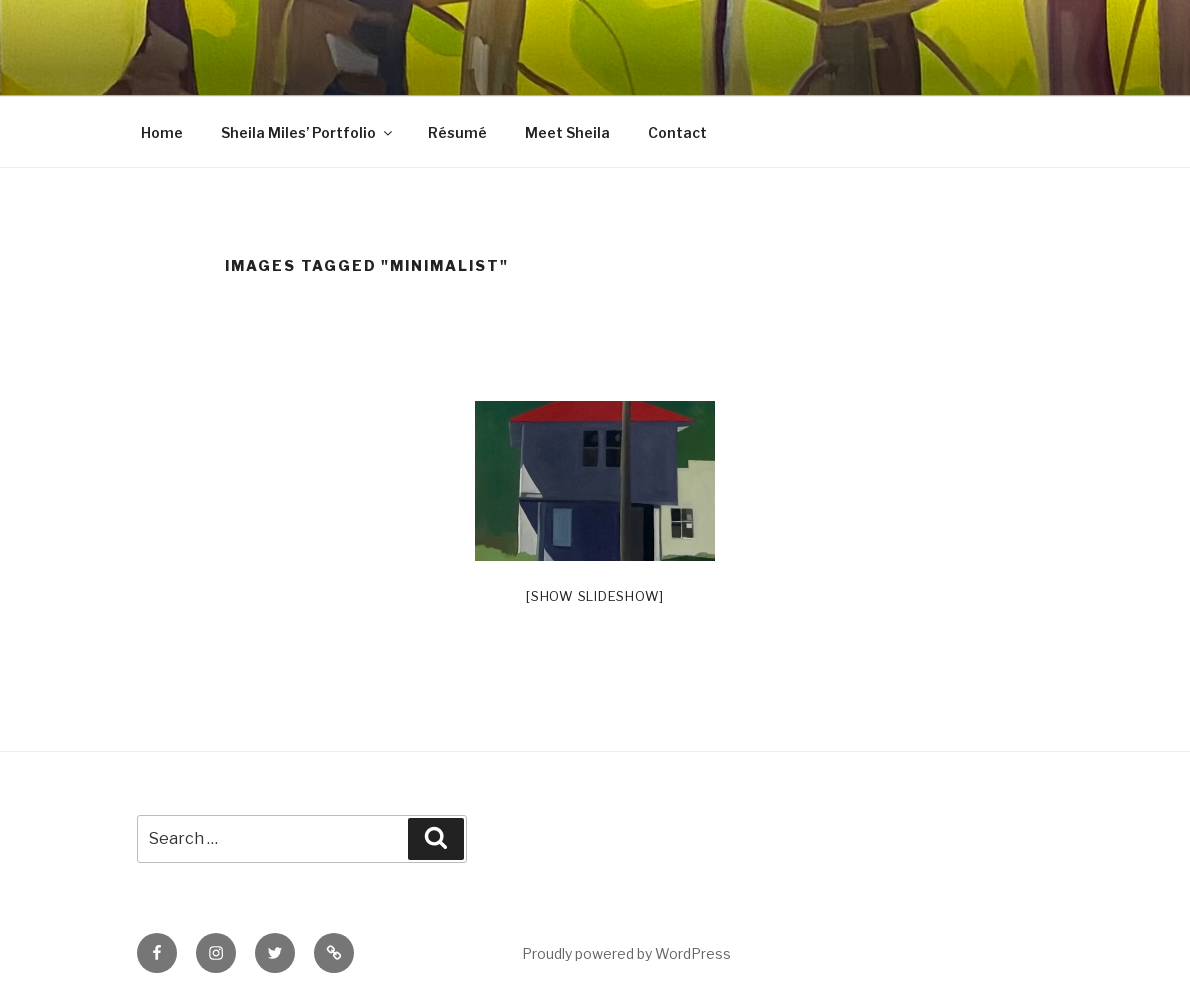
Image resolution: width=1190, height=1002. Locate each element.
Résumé (457, 132)
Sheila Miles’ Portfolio (308, 132)
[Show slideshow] (595, 596)
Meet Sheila (567, 132)
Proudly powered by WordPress (626, 953)
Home (162, 132)
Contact (677, 132)
